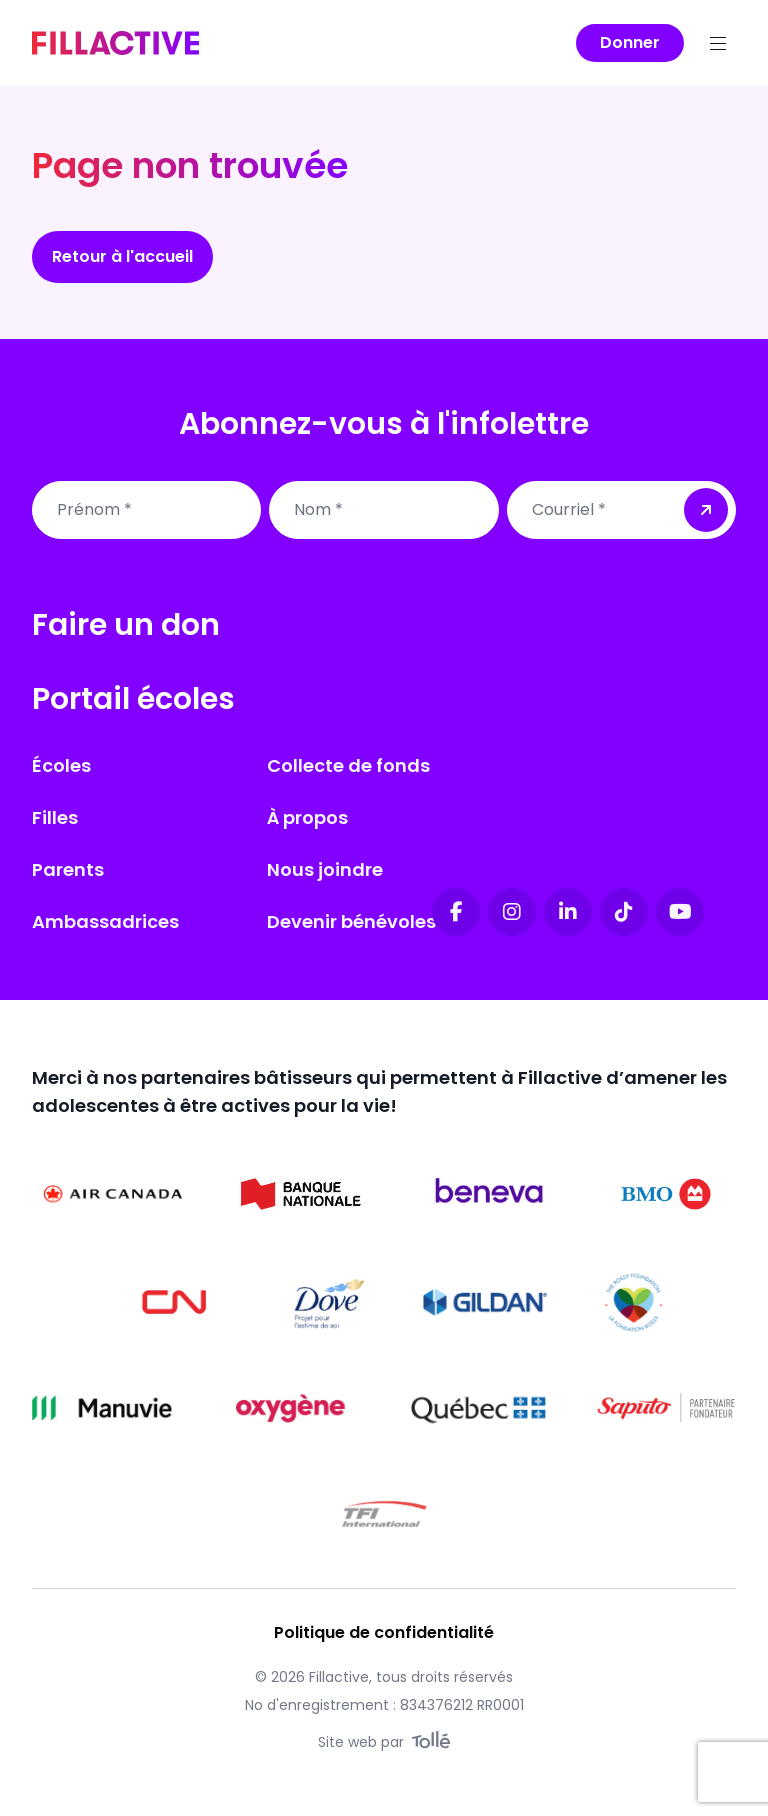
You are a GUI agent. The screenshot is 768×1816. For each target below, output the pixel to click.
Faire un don (126, 625)
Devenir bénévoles (351, 921)
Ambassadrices (105, 921)
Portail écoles (133, 699)
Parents (68, 869)
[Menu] (718, 43)
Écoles (61, 765)
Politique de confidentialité (384, 1632)
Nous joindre (325, 869)
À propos (307, 817)
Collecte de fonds (348, 765)
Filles (55, 817)
